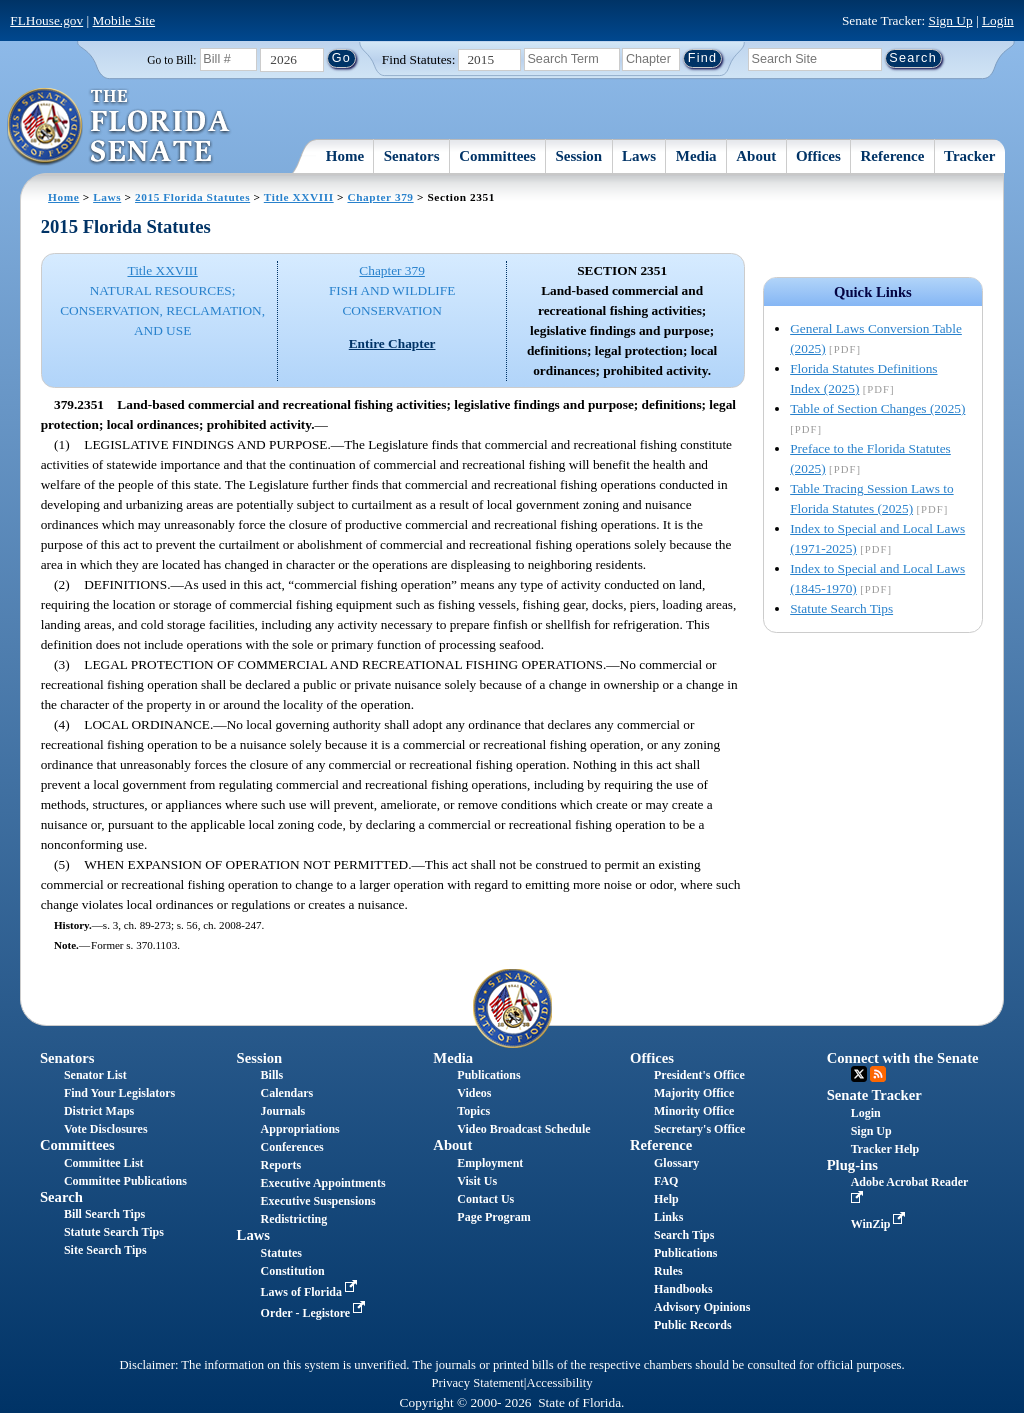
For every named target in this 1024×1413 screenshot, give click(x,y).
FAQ (666, 1181)
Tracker (969, 156)
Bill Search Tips (104, 1214)
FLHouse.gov (46, 20)
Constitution (293, 1271)
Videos (474, 1093)
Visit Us (477, 1181)
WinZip (880, 1224)
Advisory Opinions (702, 1307)
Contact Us (485, 1199)
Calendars (287, 1093)
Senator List (95, 1075)
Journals (283, 1111)
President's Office (699, 1075)
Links (668, 1217)
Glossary (676, 1163)
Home (345, 156)
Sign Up (951, 20)
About (756, 156)
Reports (281, 1165)
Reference (893, 156)
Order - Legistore (315, 1313)
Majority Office (694, 1093)
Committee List (104, 1163)
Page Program (493, 1217)
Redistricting (294, 1219)
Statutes (281, 1253)
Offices (818, 156)
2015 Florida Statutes (192, 197)
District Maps (99, 1111)
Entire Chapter (392, 343)
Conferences (292, 1147)
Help (666, 1199)
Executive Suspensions (318, 1201)
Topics (473, 1111)
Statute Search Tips (841, 608)
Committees (497, 156)
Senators (412, 156)
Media (696, 156)
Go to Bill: (171, 60)
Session (579, 156)
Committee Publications (125, 1181)
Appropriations (300, 1129)
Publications (488, 1075)
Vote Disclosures (106, 1129)
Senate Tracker (874, 1095)
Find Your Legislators (119, 1093)
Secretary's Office (699, 1129)
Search (61, 1197)
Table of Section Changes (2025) (877, 408)
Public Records (693, 1325)
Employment (490, 1163)
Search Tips (684, 1235)
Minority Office (694, 1111)
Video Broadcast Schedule (523, 1129)
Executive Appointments (323, 1183)
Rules (668, 1271)
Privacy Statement (477, 1383)
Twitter (859, 1074)
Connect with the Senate (903, 1058)
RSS (878, 1074)
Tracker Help (885, 1149)
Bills (272, 1075)
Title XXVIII (299, 197)
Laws (639, 156)
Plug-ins (852, 1165)
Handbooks (683, 1289)
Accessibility (560, 1383)
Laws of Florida (311, 1292)
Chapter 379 (380, 197)
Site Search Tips (105, 1250)
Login (998, 20)
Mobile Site (124, 20)
